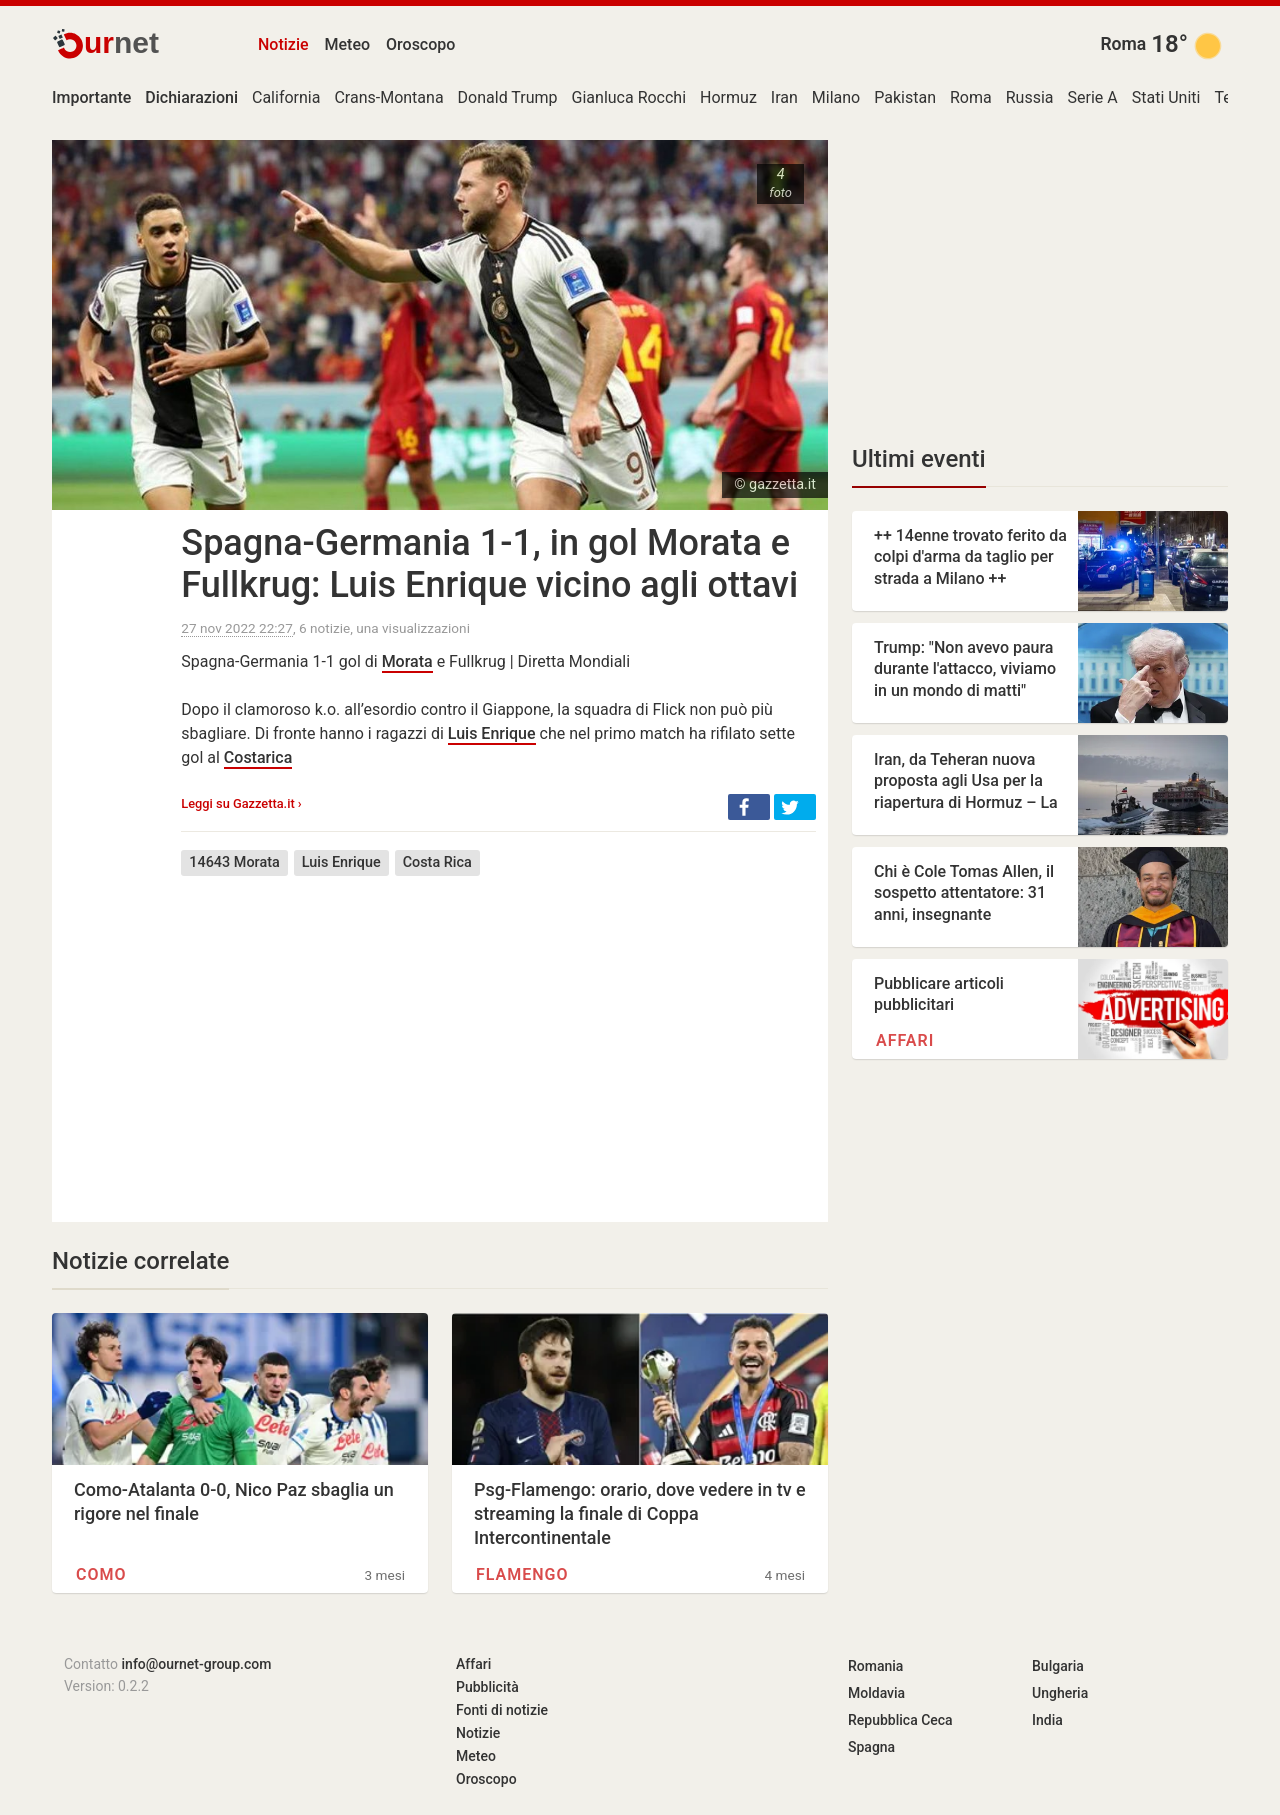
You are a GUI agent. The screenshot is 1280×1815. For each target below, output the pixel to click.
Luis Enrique (492, 733)
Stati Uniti (1166, 97)
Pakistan (905, 97)
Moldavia (876, 1693)
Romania (875, 1666)
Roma (1123, 44)
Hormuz (728, 97)
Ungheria (1060, 1693)
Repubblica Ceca (900, 1720)
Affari (905, 1040)
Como (101, 1574)
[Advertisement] (498, 1034)
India (1047, 1720)
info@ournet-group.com (197, 1664)
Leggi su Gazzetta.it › (241, 803)
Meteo (348, 44)
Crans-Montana (388, 97)
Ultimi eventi (919, 459)
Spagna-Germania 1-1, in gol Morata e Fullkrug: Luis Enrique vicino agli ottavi (489, 564)
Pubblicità (487, 1687)
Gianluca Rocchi (629, 97)
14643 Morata (234, 862)
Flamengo (522, 1574)
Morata (407, 661)
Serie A (1093, 97)
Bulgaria (1058, 1666)
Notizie (283, 44)
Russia (1030, 97)
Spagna (871, 1747)
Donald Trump (508, 97)
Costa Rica (437, 862)
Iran (784, 97)
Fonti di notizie (502, 1710)
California (286, 97)
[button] (749, 807)
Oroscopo (420, 44)
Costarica (258, 757)
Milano (836, 97)
